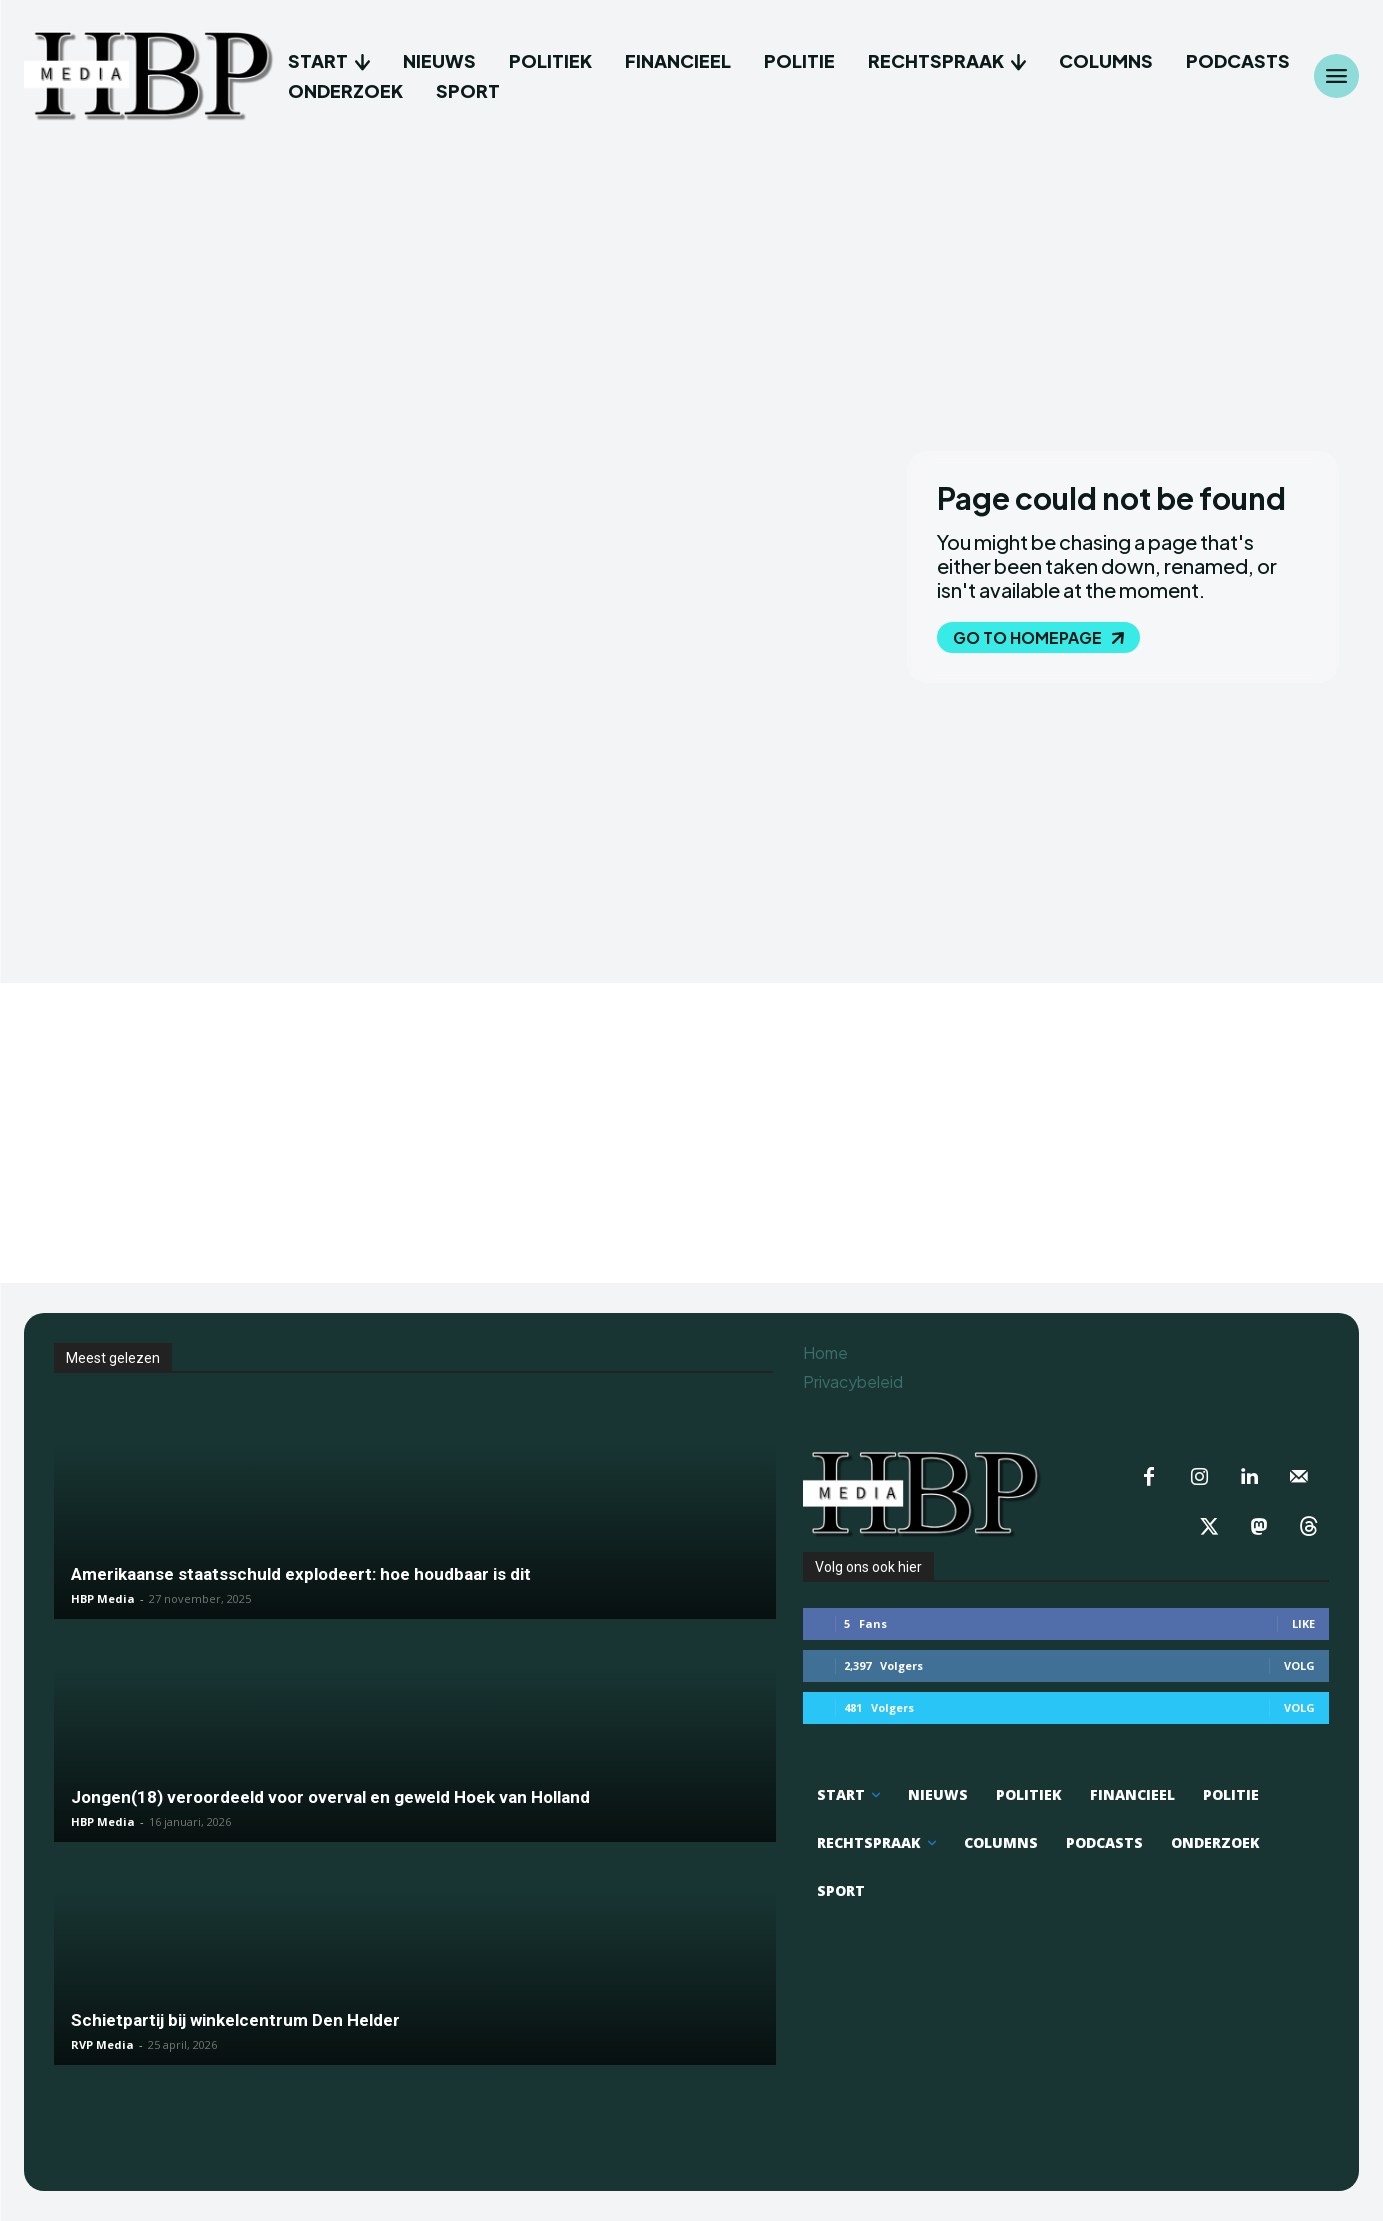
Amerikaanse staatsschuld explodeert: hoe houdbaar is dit (301, 1574)
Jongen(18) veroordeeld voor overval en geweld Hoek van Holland (330, 1797)
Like (1303, 1623)
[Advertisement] (692, 1133)
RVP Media (102, 2044)
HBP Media (103, 1598)
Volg (1299, 1665)
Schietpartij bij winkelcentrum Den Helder (235, 2020)
